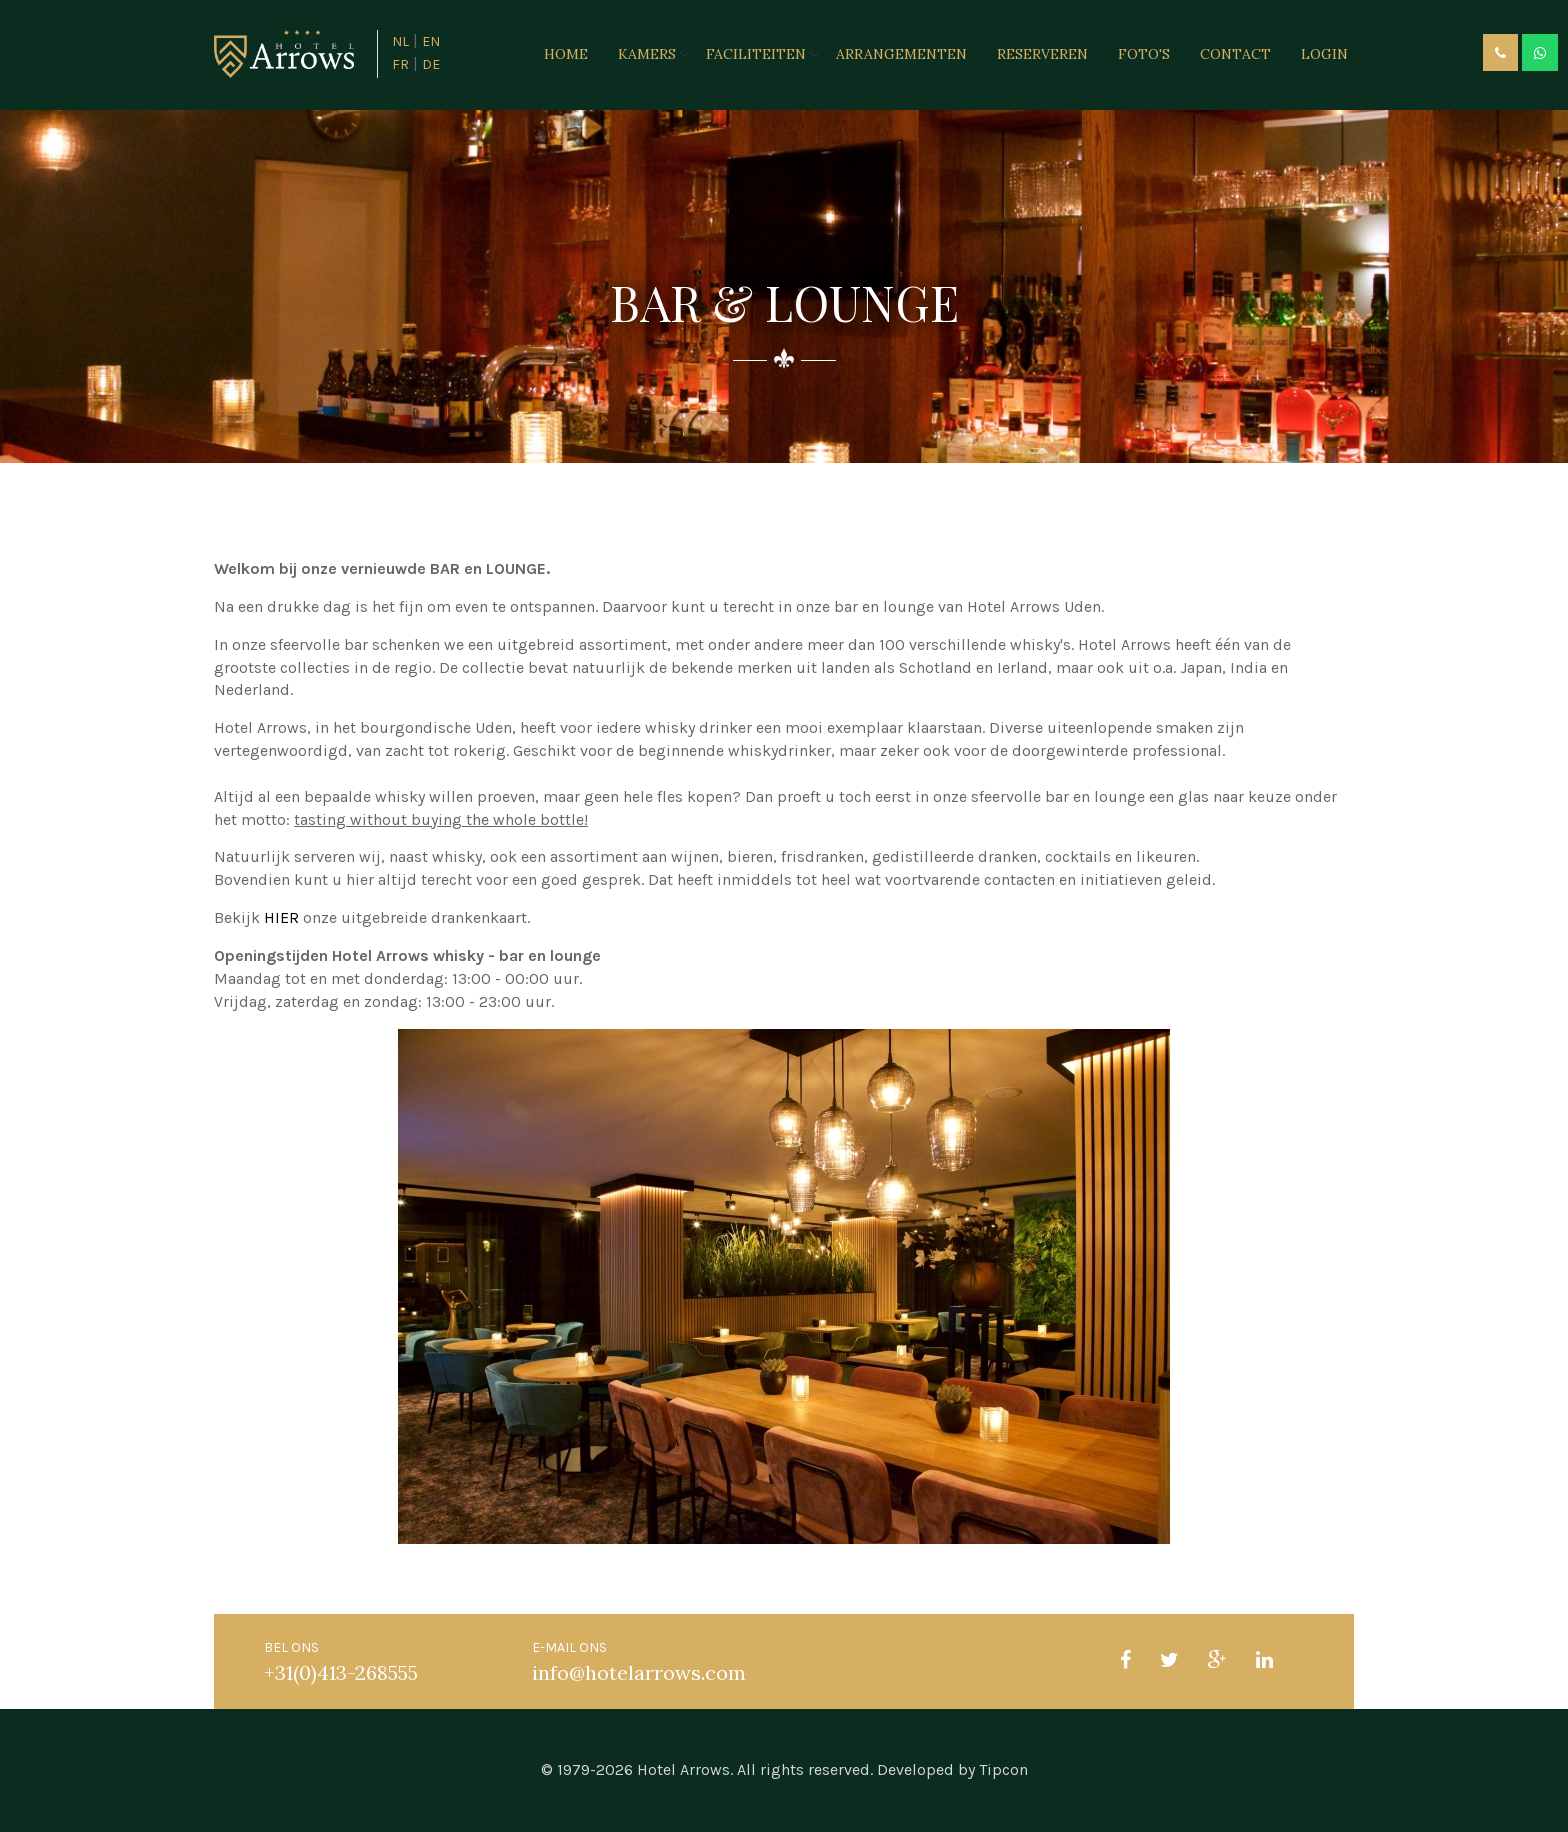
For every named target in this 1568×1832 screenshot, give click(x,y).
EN (431, 41)
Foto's (1144, 54)
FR (400, 64)
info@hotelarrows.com (639, 1672)
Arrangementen (901, 54)
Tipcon (1003, 1769)
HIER (281, 917)
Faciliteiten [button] (756, 54)
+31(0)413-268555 (341, 1672)
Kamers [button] (647, 54)
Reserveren (1042, 54)
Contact (1235, 54)
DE (431, 64)
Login (1324, 54)
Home (566, 54)
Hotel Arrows (683, 1769)
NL (400, 41)
